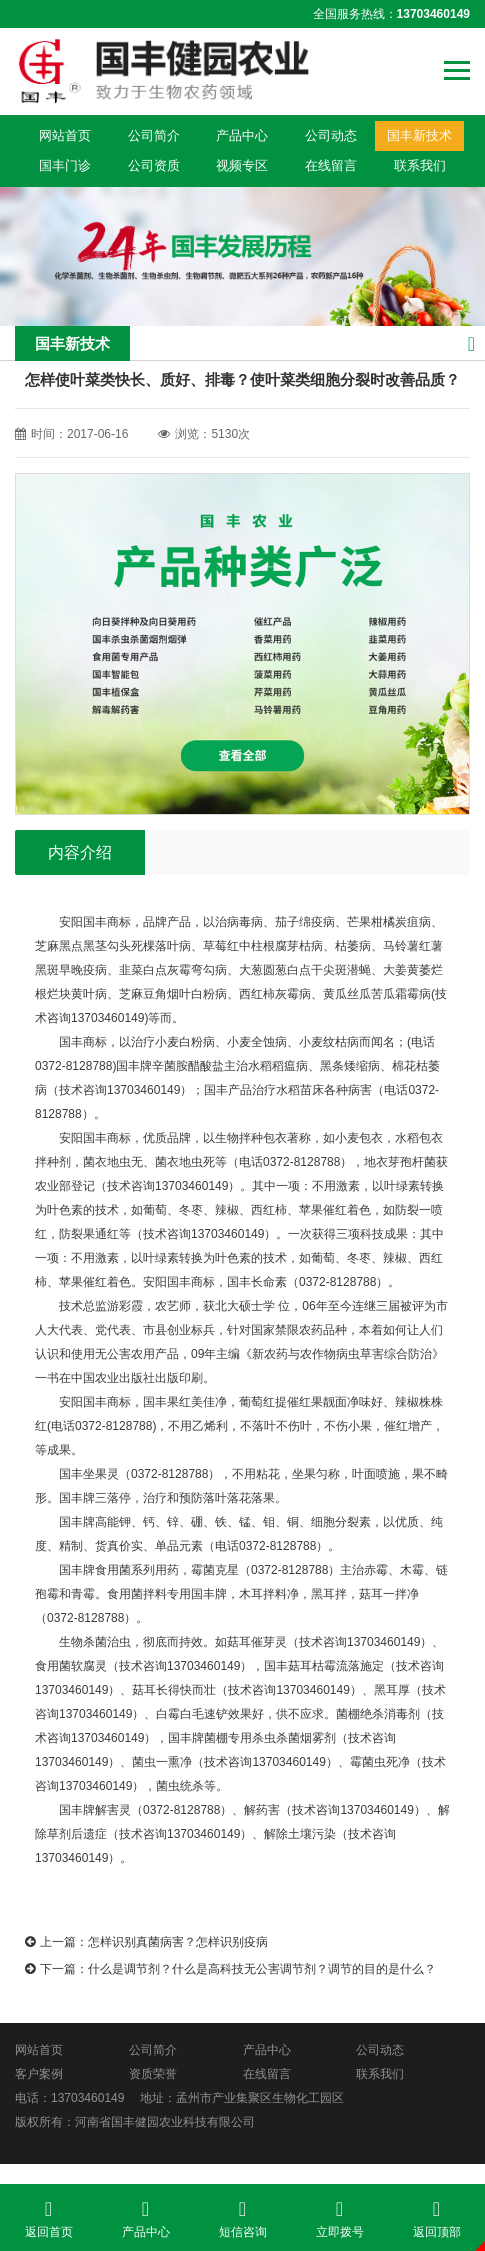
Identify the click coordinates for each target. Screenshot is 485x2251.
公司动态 (331, 135)
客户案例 (39, 2074)
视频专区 (242, 165)
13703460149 (87, 2098)
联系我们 (420, 165)
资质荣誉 (153, 2074)
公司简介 (154, 135)
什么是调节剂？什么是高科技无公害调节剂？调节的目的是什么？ (262, 1969)
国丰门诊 (65, 165)
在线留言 (331, 165)
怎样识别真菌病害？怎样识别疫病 (178, 1942)
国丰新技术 (419, 135)
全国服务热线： (391, 14)
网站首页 (65, 135)
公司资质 (154, 165)
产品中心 (242, 135)
